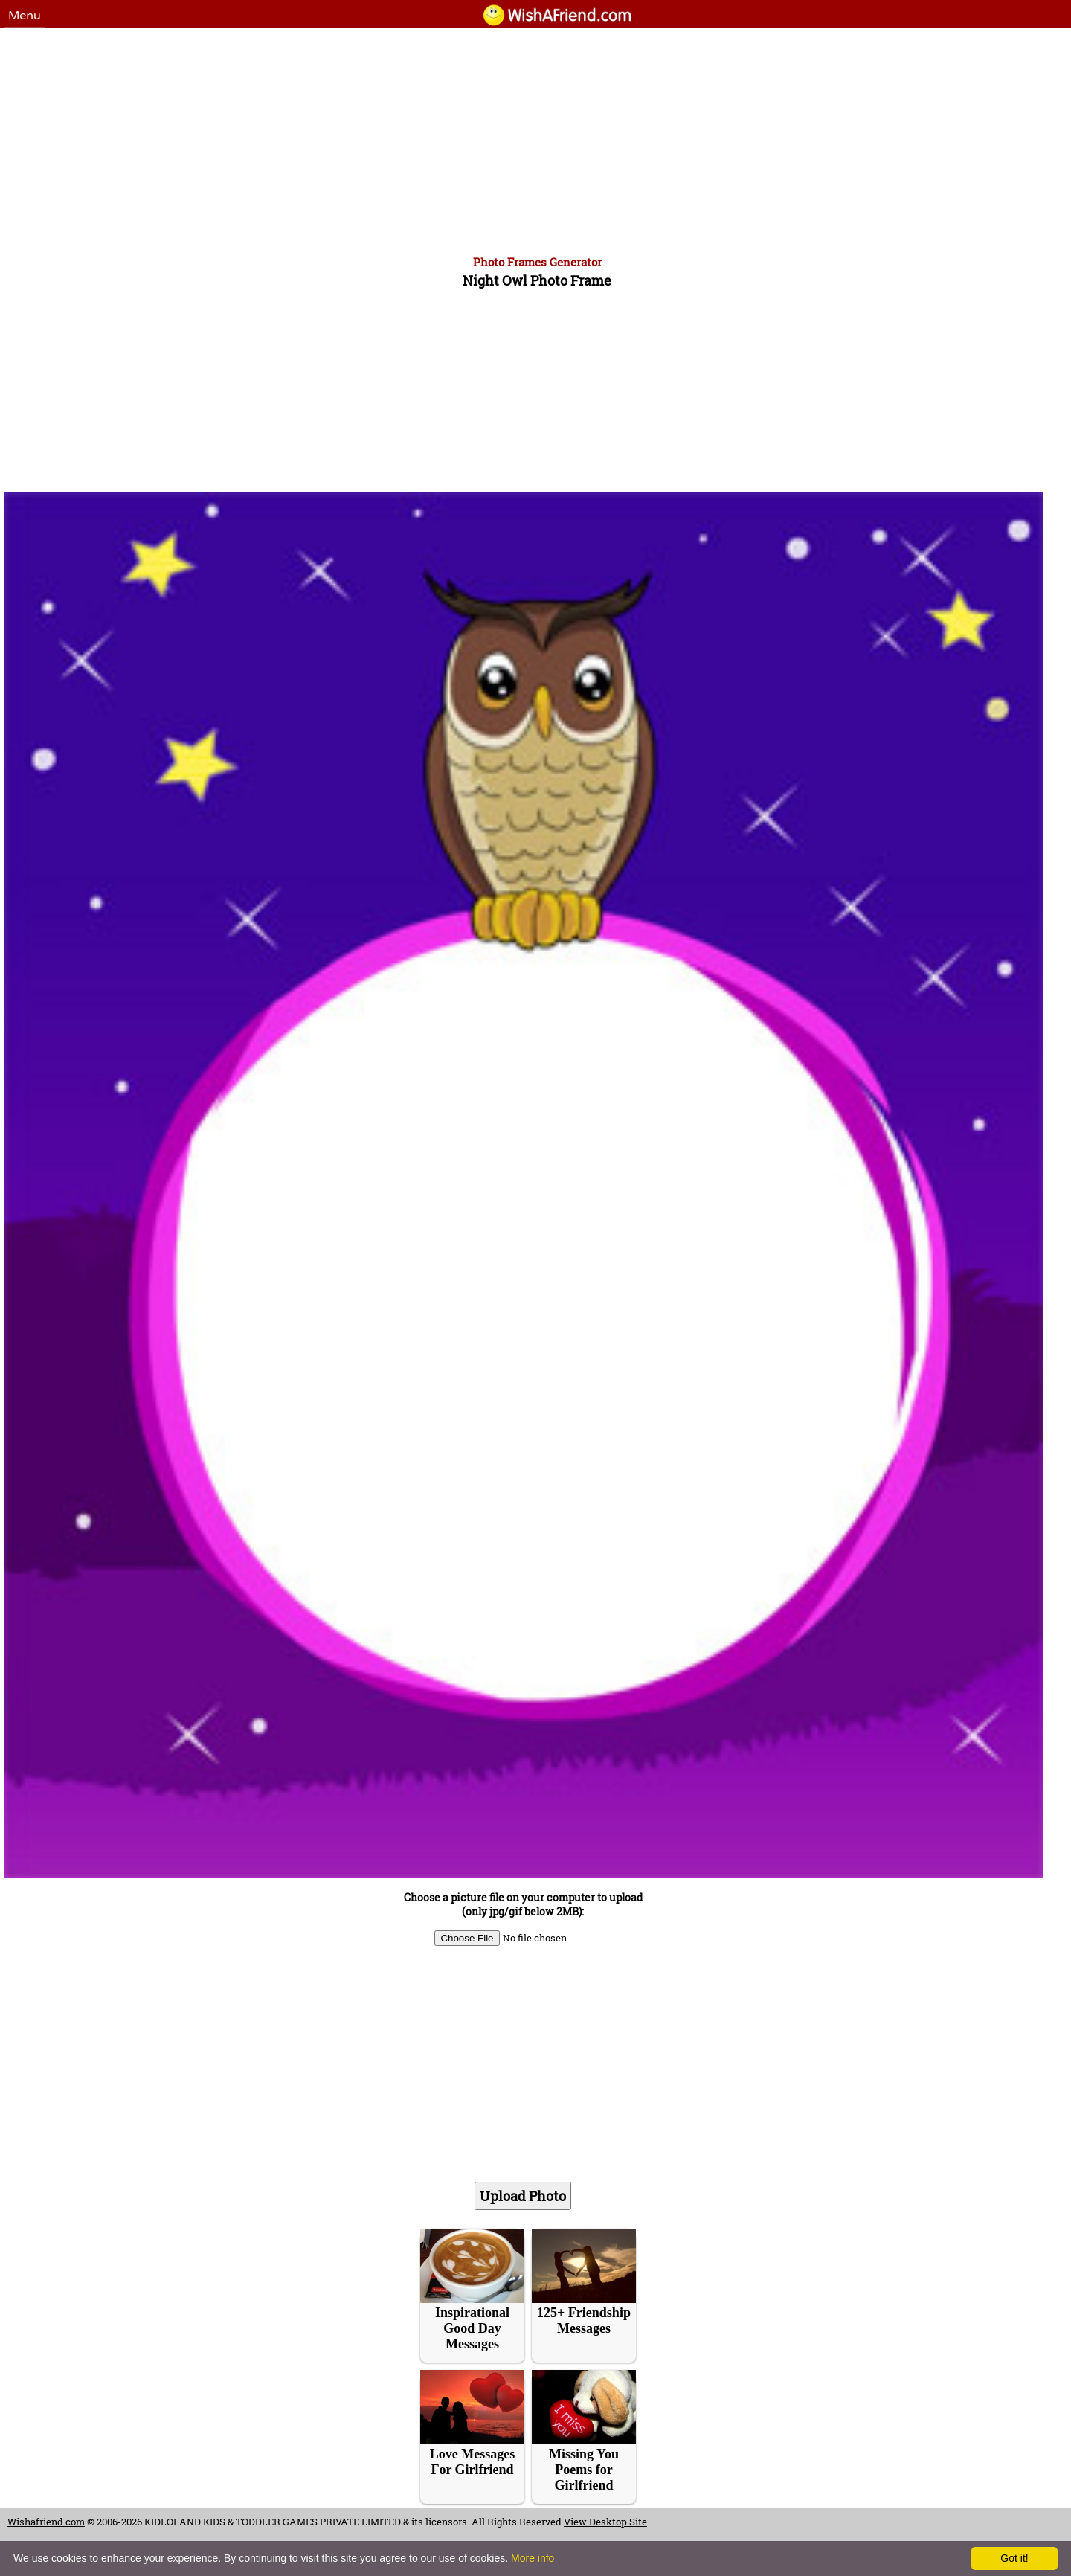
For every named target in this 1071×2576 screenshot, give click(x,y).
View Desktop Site (605, 2521)
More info (532, 2558)
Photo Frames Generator (537, 261)
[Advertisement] (535, 139)
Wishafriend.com (46, 2521)
